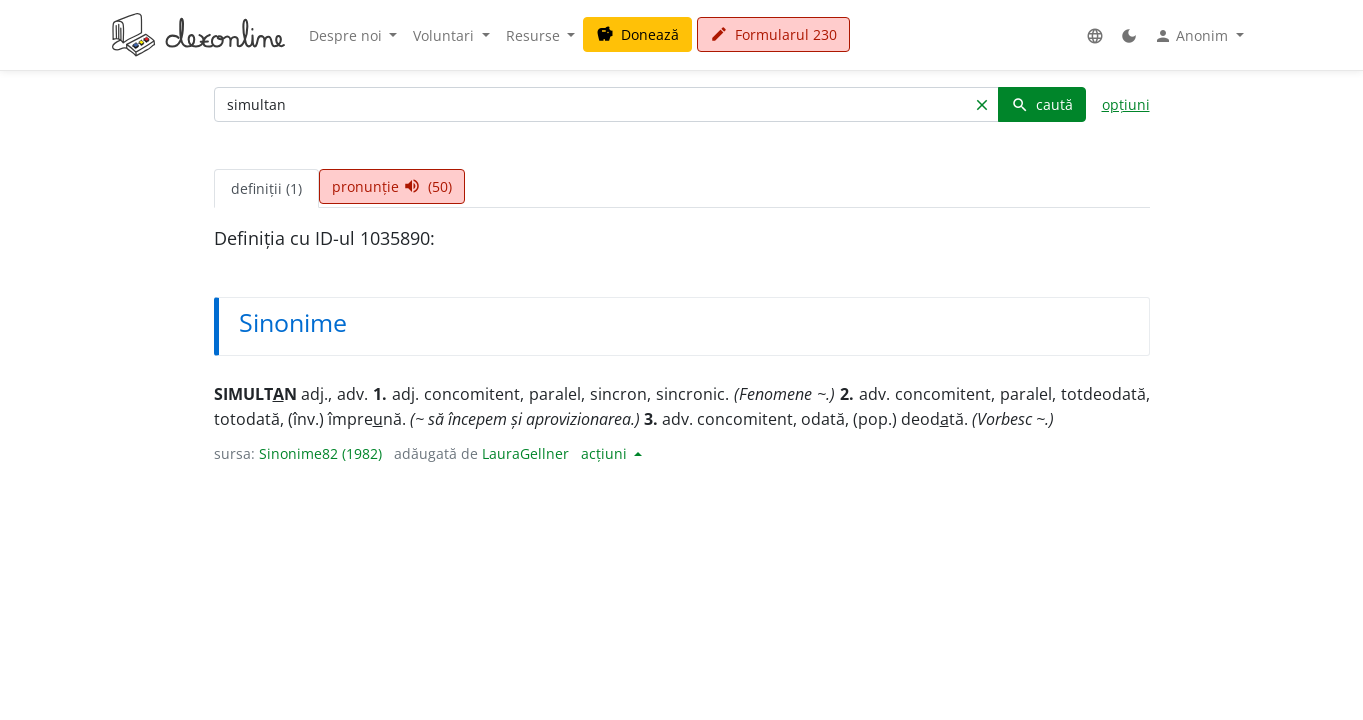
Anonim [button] (1193, 36)
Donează (637, 34)
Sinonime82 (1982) (320, 453)
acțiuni (606, 453)
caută (1042, 104)
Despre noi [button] (347, 35)
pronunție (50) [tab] (392, 186)
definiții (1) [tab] (266, 188)
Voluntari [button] (445, 35)
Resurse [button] (535, 35)
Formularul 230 (773, 34)
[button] (1095, 35)
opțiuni (1126, 104)
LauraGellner (525, 453)
